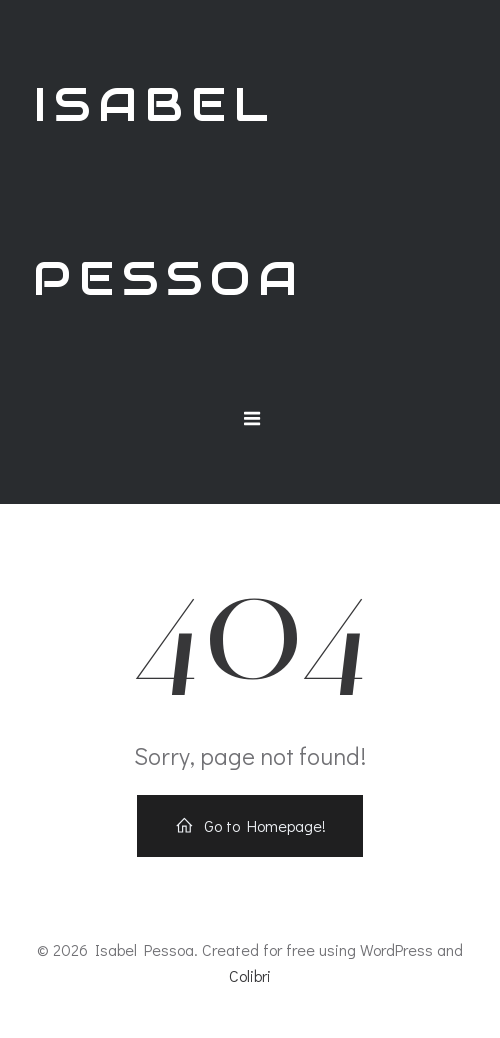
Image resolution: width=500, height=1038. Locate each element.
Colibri (250, 975)
